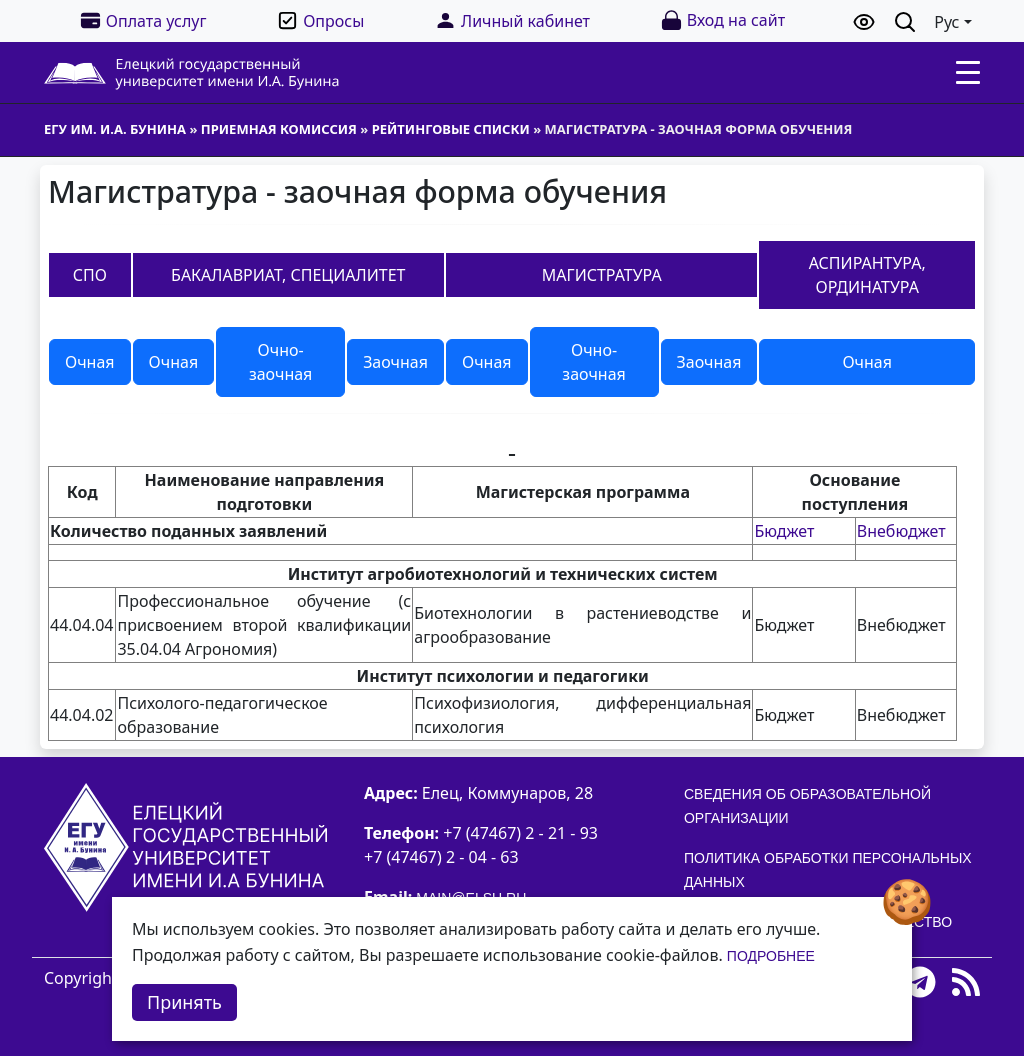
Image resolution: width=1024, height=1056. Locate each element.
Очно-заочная (280, 362)
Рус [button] (946, 22)
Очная (90, 362)
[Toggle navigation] (968, 73)
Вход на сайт (722, 20)
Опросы (320, 20)
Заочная (395, 362)
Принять (184, 1002)
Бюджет (784, 531)
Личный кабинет (512, 20)
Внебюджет (901, 531)
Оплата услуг (143, 20)
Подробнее (771, 956)
